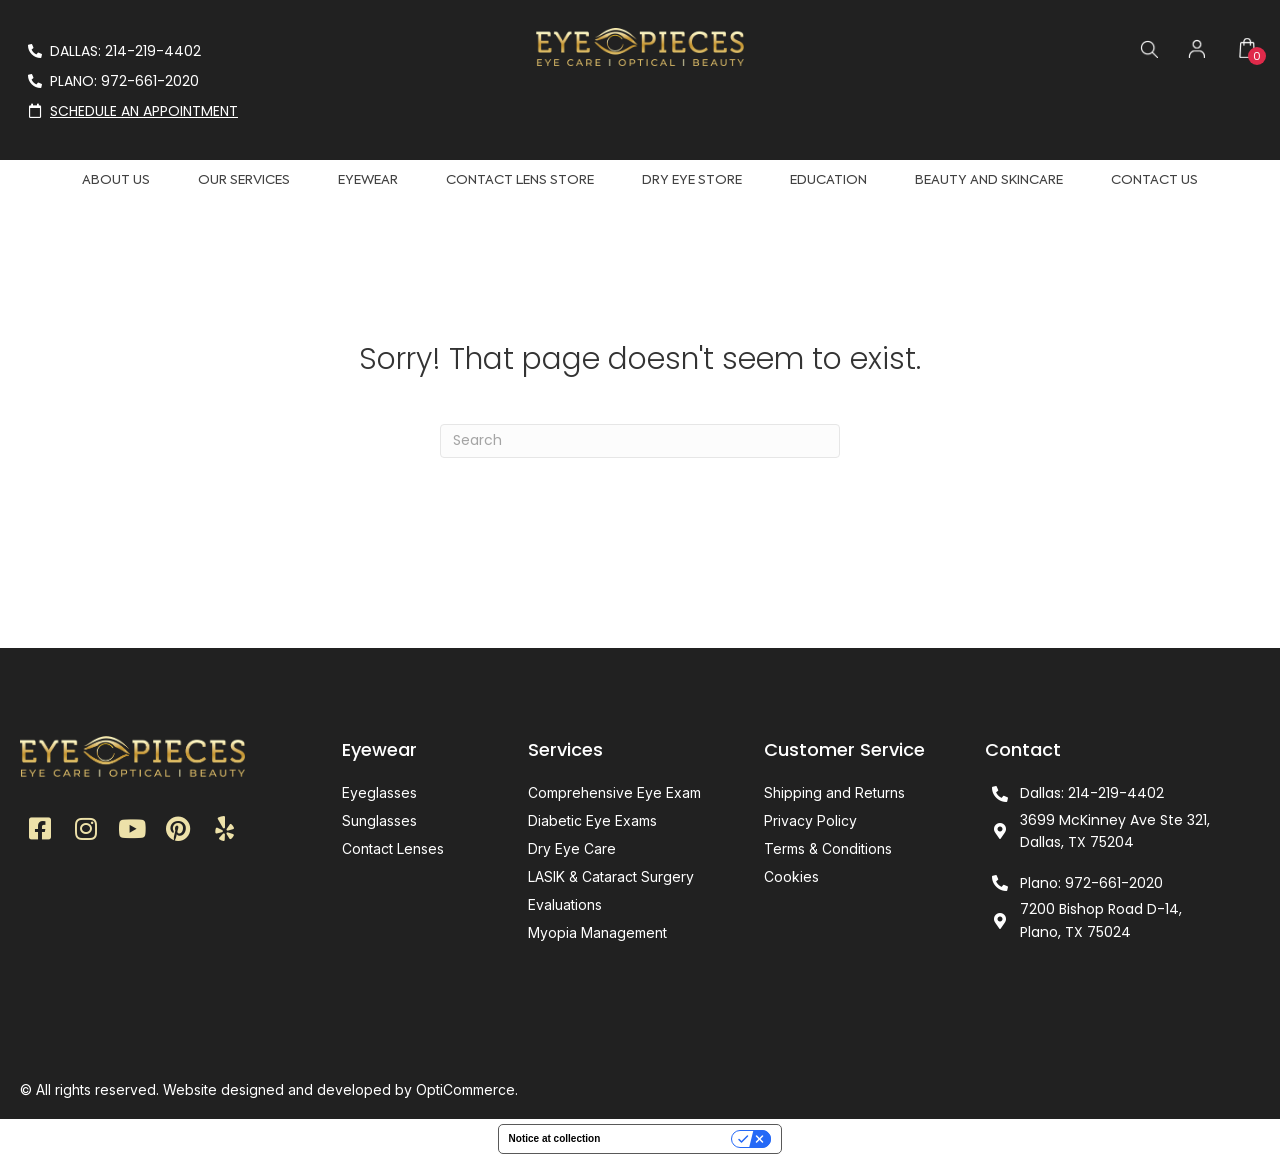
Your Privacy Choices (672, 1138)
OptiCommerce (465, 1089)
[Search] (640, 441)
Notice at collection (555, 1138)
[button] (40, 831)
